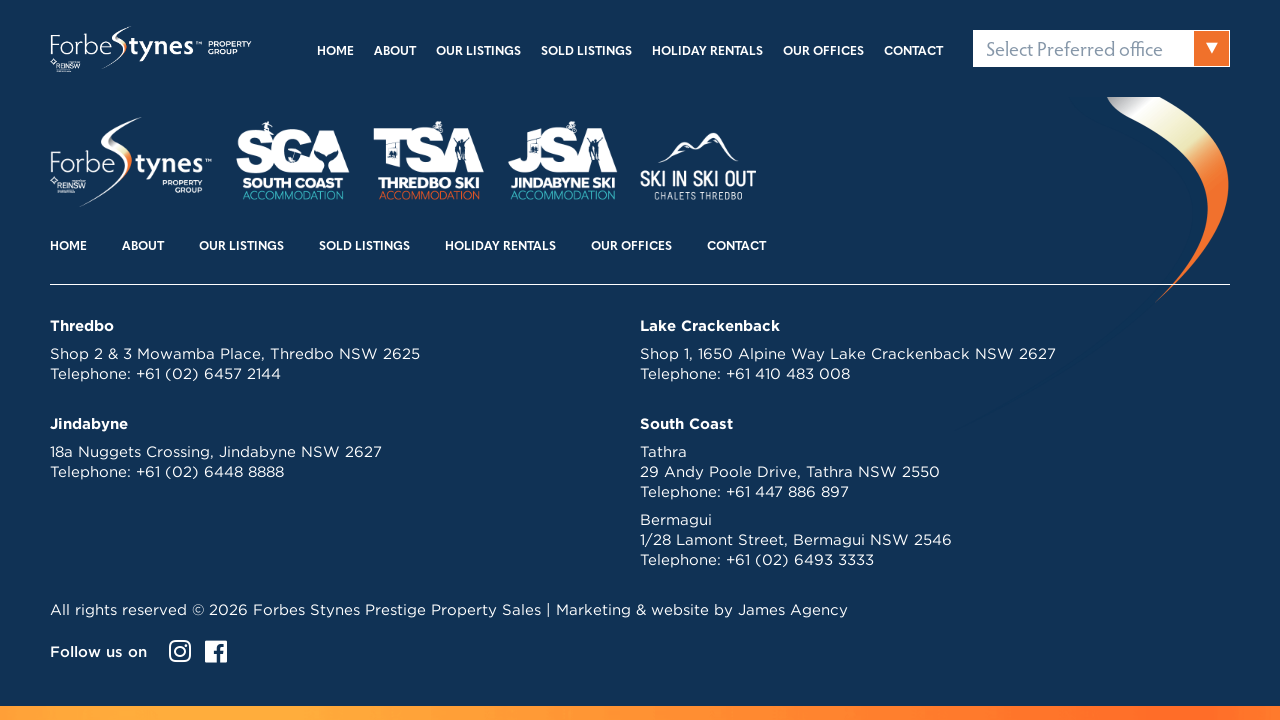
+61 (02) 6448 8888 (210, 471)
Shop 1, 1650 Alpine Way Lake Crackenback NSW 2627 (848, 353)
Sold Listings (586, 52)
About (395, 52)
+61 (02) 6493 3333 (800, 559)
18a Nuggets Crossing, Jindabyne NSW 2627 (216, 451)
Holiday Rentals (707, 52)
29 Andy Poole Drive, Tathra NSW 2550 (790, 471)
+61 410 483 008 (788, 373)
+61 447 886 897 (787, 491)
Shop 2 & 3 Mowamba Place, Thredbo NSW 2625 (235, 353)
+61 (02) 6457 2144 (208, 373)
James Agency (793, 609)
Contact (913, 52)
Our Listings (478, 52)
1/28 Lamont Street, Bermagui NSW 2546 (796, 539)
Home (335, 52)
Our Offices (823, 52)
